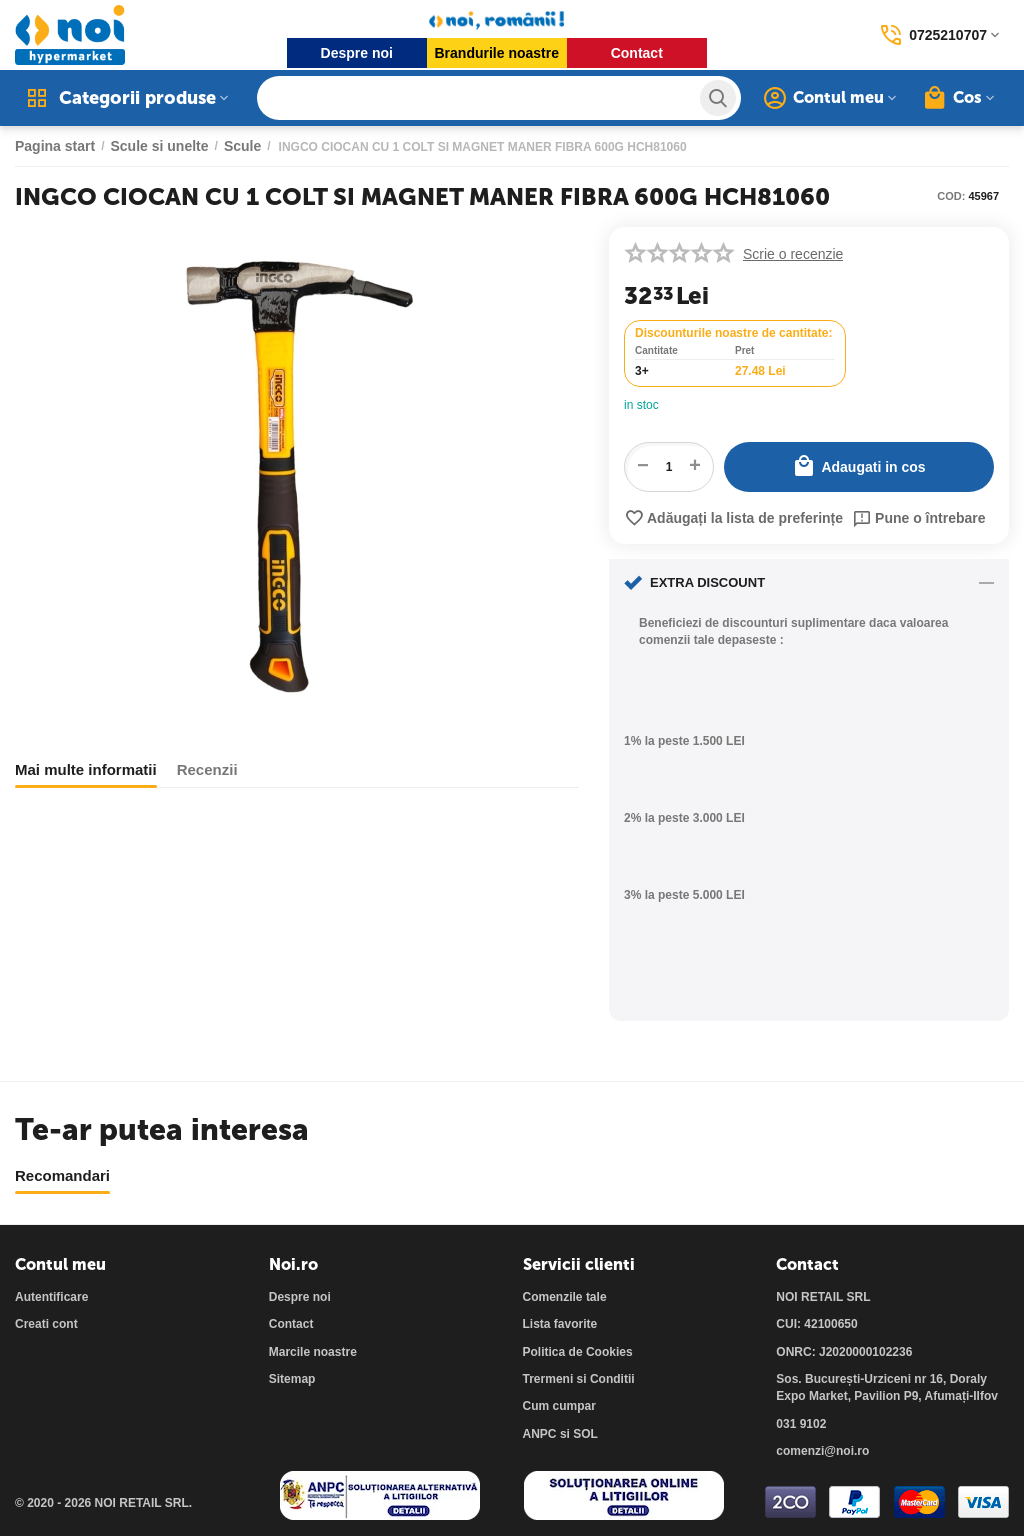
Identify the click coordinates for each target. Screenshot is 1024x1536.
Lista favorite (560, 1324)
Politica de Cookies (578, 1352)
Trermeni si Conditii (579, 1379)
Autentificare (51, 1297)
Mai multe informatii (86, 769)
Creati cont (46, 1324)
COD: (951, 196)
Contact (637, 53)
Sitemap (292, 1379)
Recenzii (207, 769)
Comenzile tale (565, 1297)
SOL (585, 1434)
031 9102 (801, 1424)
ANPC (540, 1434)
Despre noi (357, 53)
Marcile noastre (313, 1352)
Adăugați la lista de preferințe (733, 518)
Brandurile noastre (497, 53)
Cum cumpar (559, 1406)
